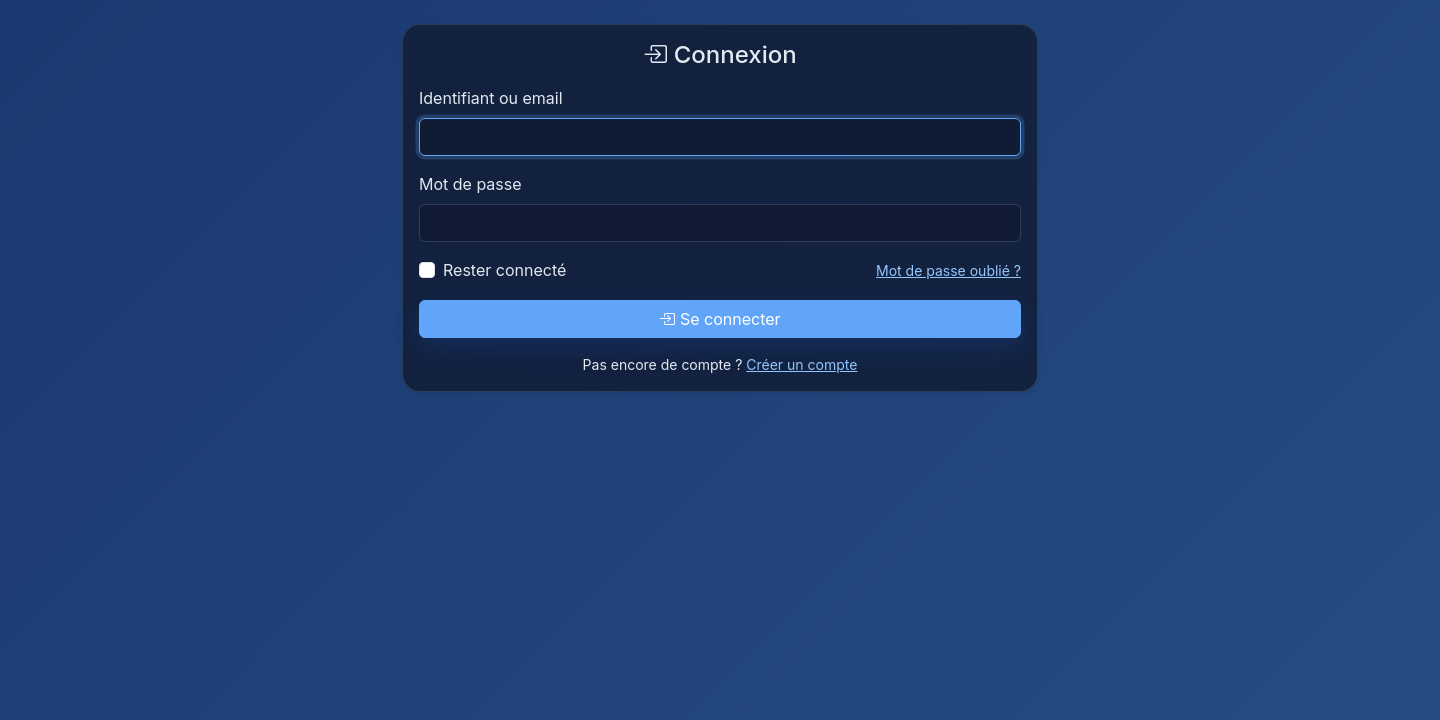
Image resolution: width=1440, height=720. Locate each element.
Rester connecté (504, 270)
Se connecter (719, 319)
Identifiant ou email (491, 98)
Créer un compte (801, 364)
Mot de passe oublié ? (948, 270)
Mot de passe (470, 184)
